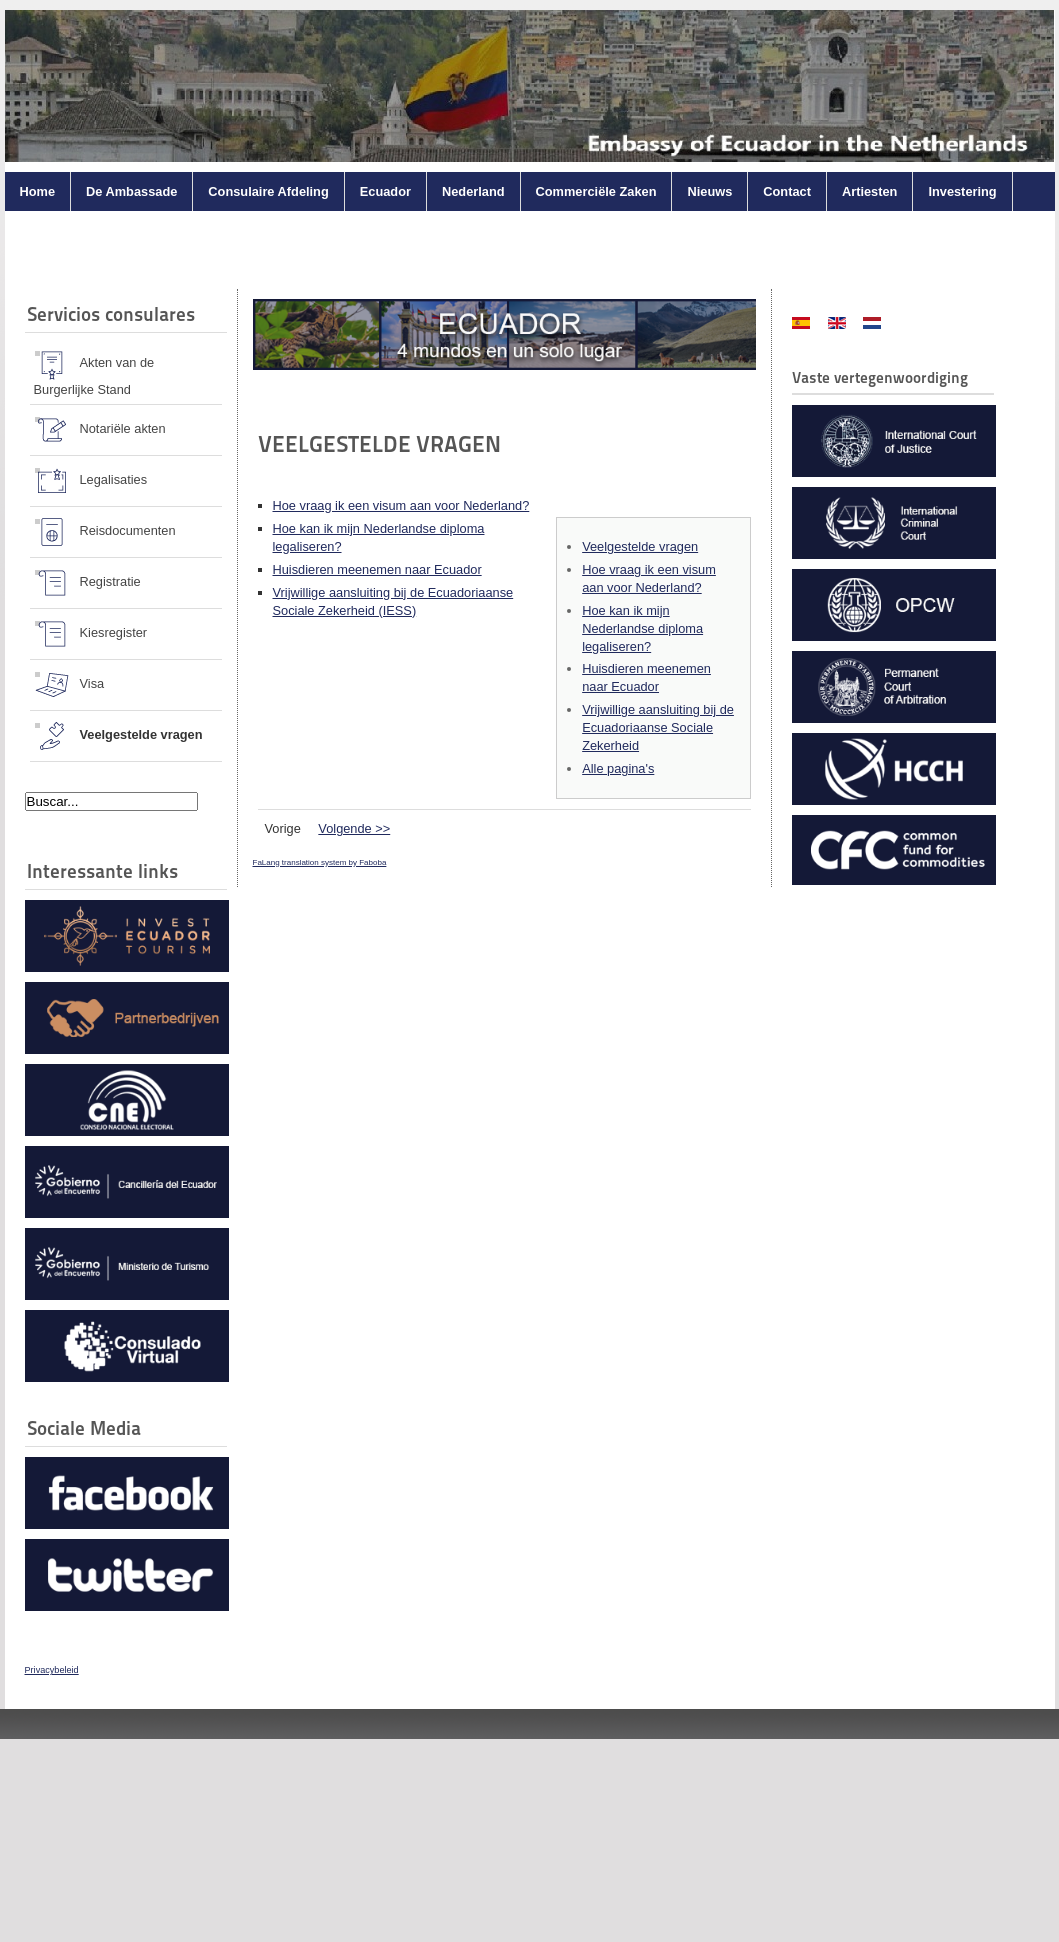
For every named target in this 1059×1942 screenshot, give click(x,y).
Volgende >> (354, 828)
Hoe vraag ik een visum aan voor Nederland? (401, 505)
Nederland (473, 191)
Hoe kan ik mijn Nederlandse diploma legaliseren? (642, 628)
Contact (787, 191)
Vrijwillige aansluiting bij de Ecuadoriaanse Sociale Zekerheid (658, 727)
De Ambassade (131, 191)
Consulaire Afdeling (268, 191)
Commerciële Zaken (596, 191)
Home (38, 191)
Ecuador (385, 191)
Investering (962, 191)
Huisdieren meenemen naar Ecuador (377, 569)
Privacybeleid (52, 1670)
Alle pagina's (618, 768)
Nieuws (709, 191)
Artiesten (869, 191)
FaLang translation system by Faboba (320, 862)
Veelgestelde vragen (640, 546)
